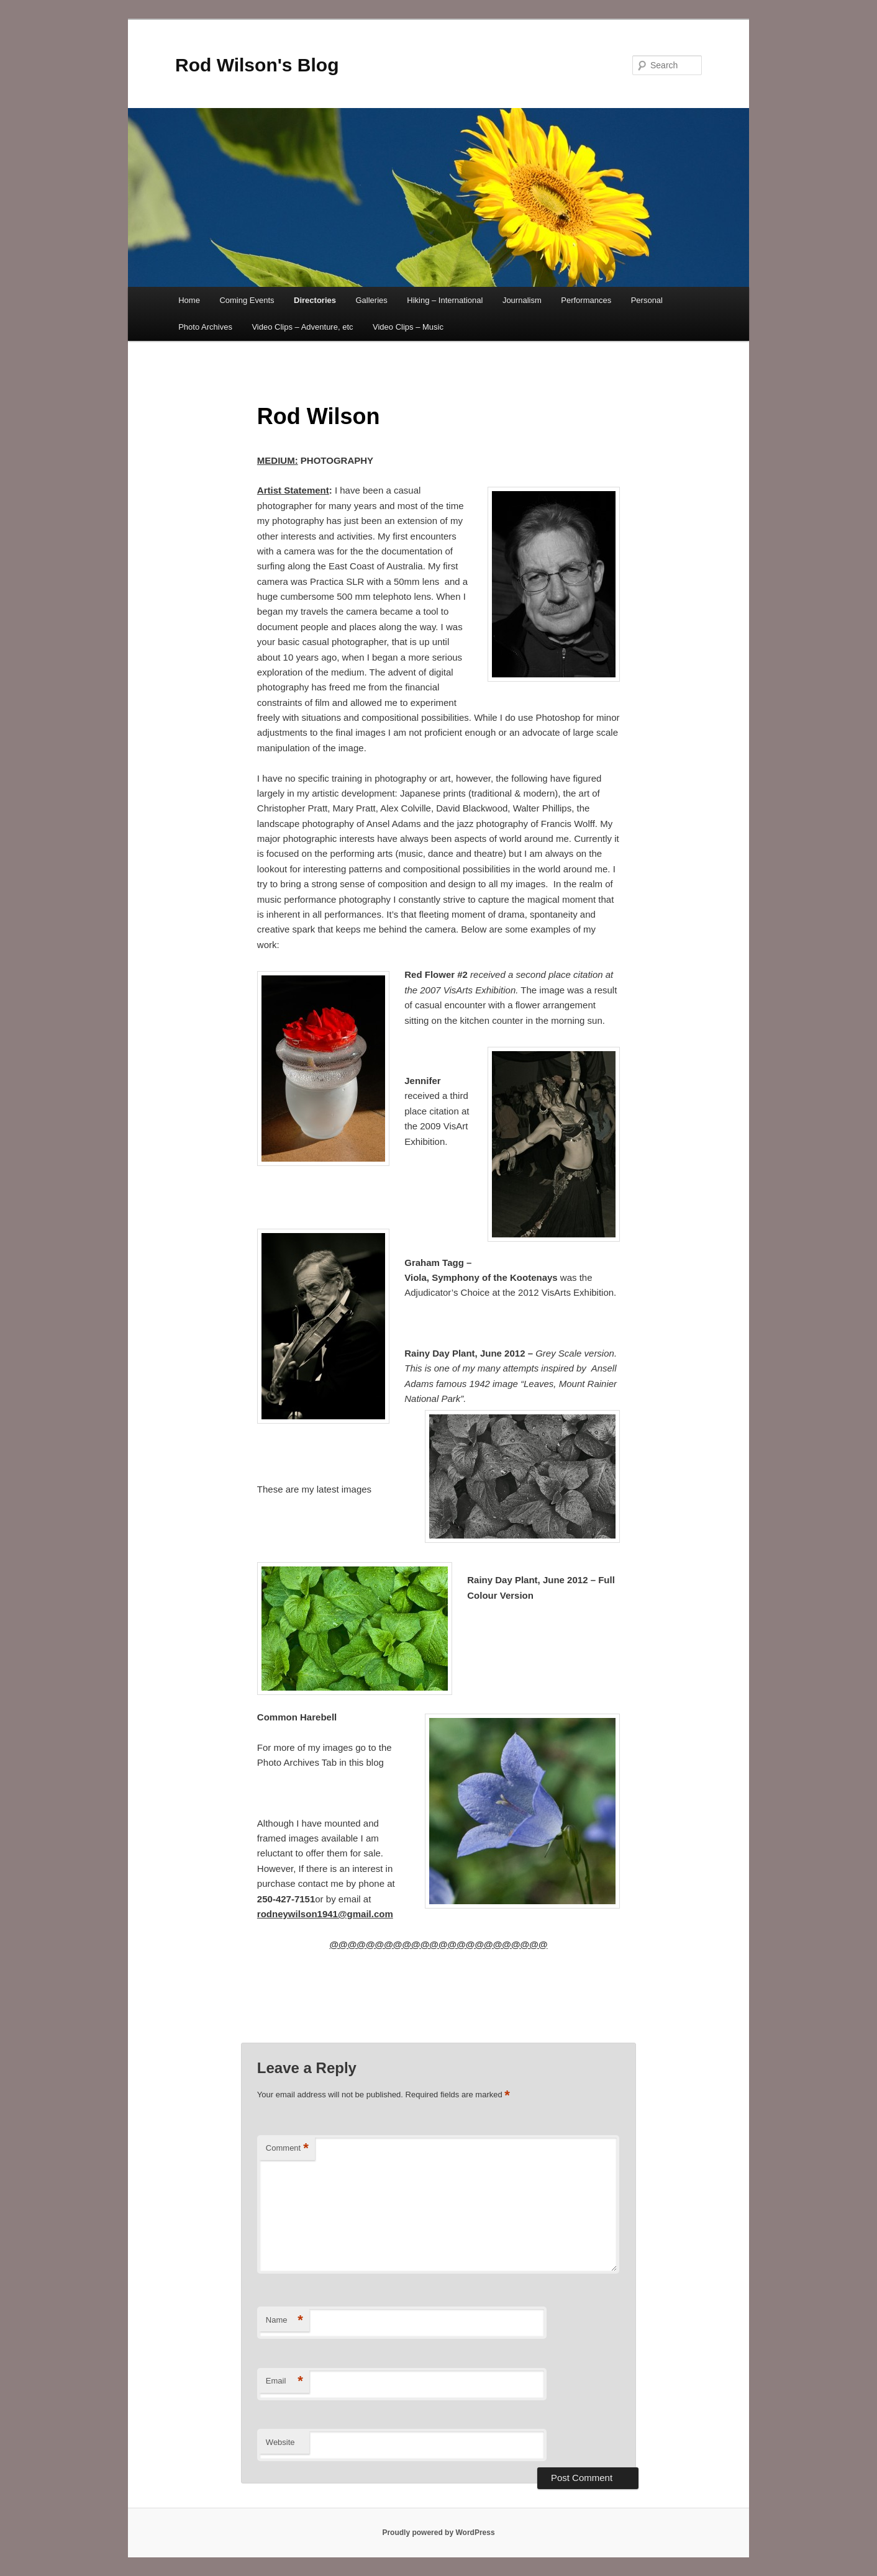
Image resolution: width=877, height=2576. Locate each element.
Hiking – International (445, 300)
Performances (586, 300)
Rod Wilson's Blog (257, 65)
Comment (287, 2149)
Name (284, 2321)
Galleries (371, 300)
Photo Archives (205, 327)
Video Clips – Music (408, 327)
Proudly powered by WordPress (438, 2532)
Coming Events (246, 300)
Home (189, 300)
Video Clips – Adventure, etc (302, 327)
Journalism (522, 300)
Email (284, 2381)
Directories (315, 300)
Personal (647, 300)
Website (280, 2442)
